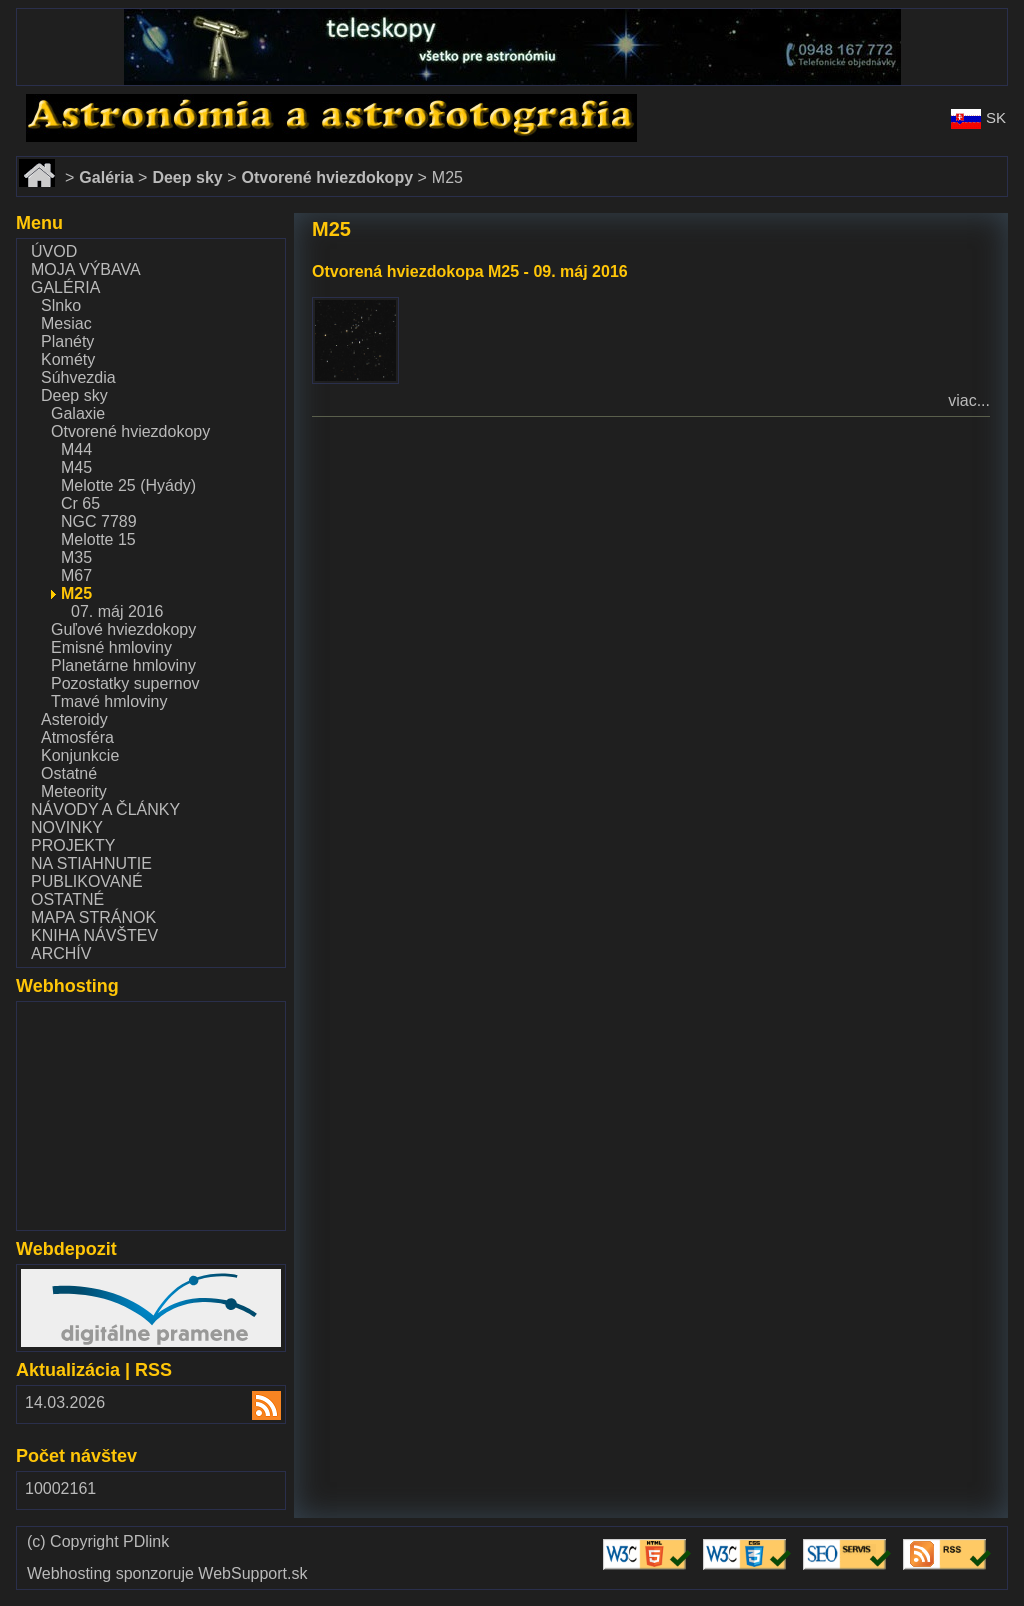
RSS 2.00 (254, 1407)
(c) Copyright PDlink (98, 1542)
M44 (76, 449)
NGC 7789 (99, 521)
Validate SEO (850, 1539)
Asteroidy (74, 719)
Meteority (74, 791)
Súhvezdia (78, 377)
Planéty (67, 341)
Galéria (65, 287)
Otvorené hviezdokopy (130, 431)
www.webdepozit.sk (91, 1277)
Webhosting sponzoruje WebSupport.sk (167, 1574)
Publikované (87, 881)
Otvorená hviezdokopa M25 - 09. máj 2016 (470, 271)
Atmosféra (77, 737)
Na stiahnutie (91, 863)
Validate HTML (631, 1548)
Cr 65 (80, 503)
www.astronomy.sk (82, 102)
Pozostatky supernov (125, 683)
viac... (969, 400)
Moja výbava (86, 269)
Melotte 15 (98, 539)
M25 (76, 593)
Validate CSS (750, 1539)
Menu (39, 223)
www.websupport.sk (91, 1014)
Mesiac (66, 323)
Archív (61, 953)
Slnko (61, 305)
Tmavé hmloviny (109, 701)
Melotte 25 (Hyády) (128, 485)
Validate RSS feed (950, 1548)
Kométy (68, 359)
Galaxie (78, 413)
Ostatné (69, 773)
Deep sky (74, 395)
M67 (76, 575)
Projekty (73, 845)
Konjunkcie (80, 755)
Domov (41, 165)
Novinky (67, 827)
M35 (76, 557)
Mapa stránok (93, 917)
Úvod (54, 251)
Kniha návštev (94, 935)
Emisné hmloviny (111, 647)
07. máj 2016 (117, 611)
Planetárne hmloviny (123, 665)
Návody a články (105, 809)
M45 (76, 467)
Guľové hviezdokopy (123, 629)
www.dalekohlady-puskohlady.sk (131, 17)
